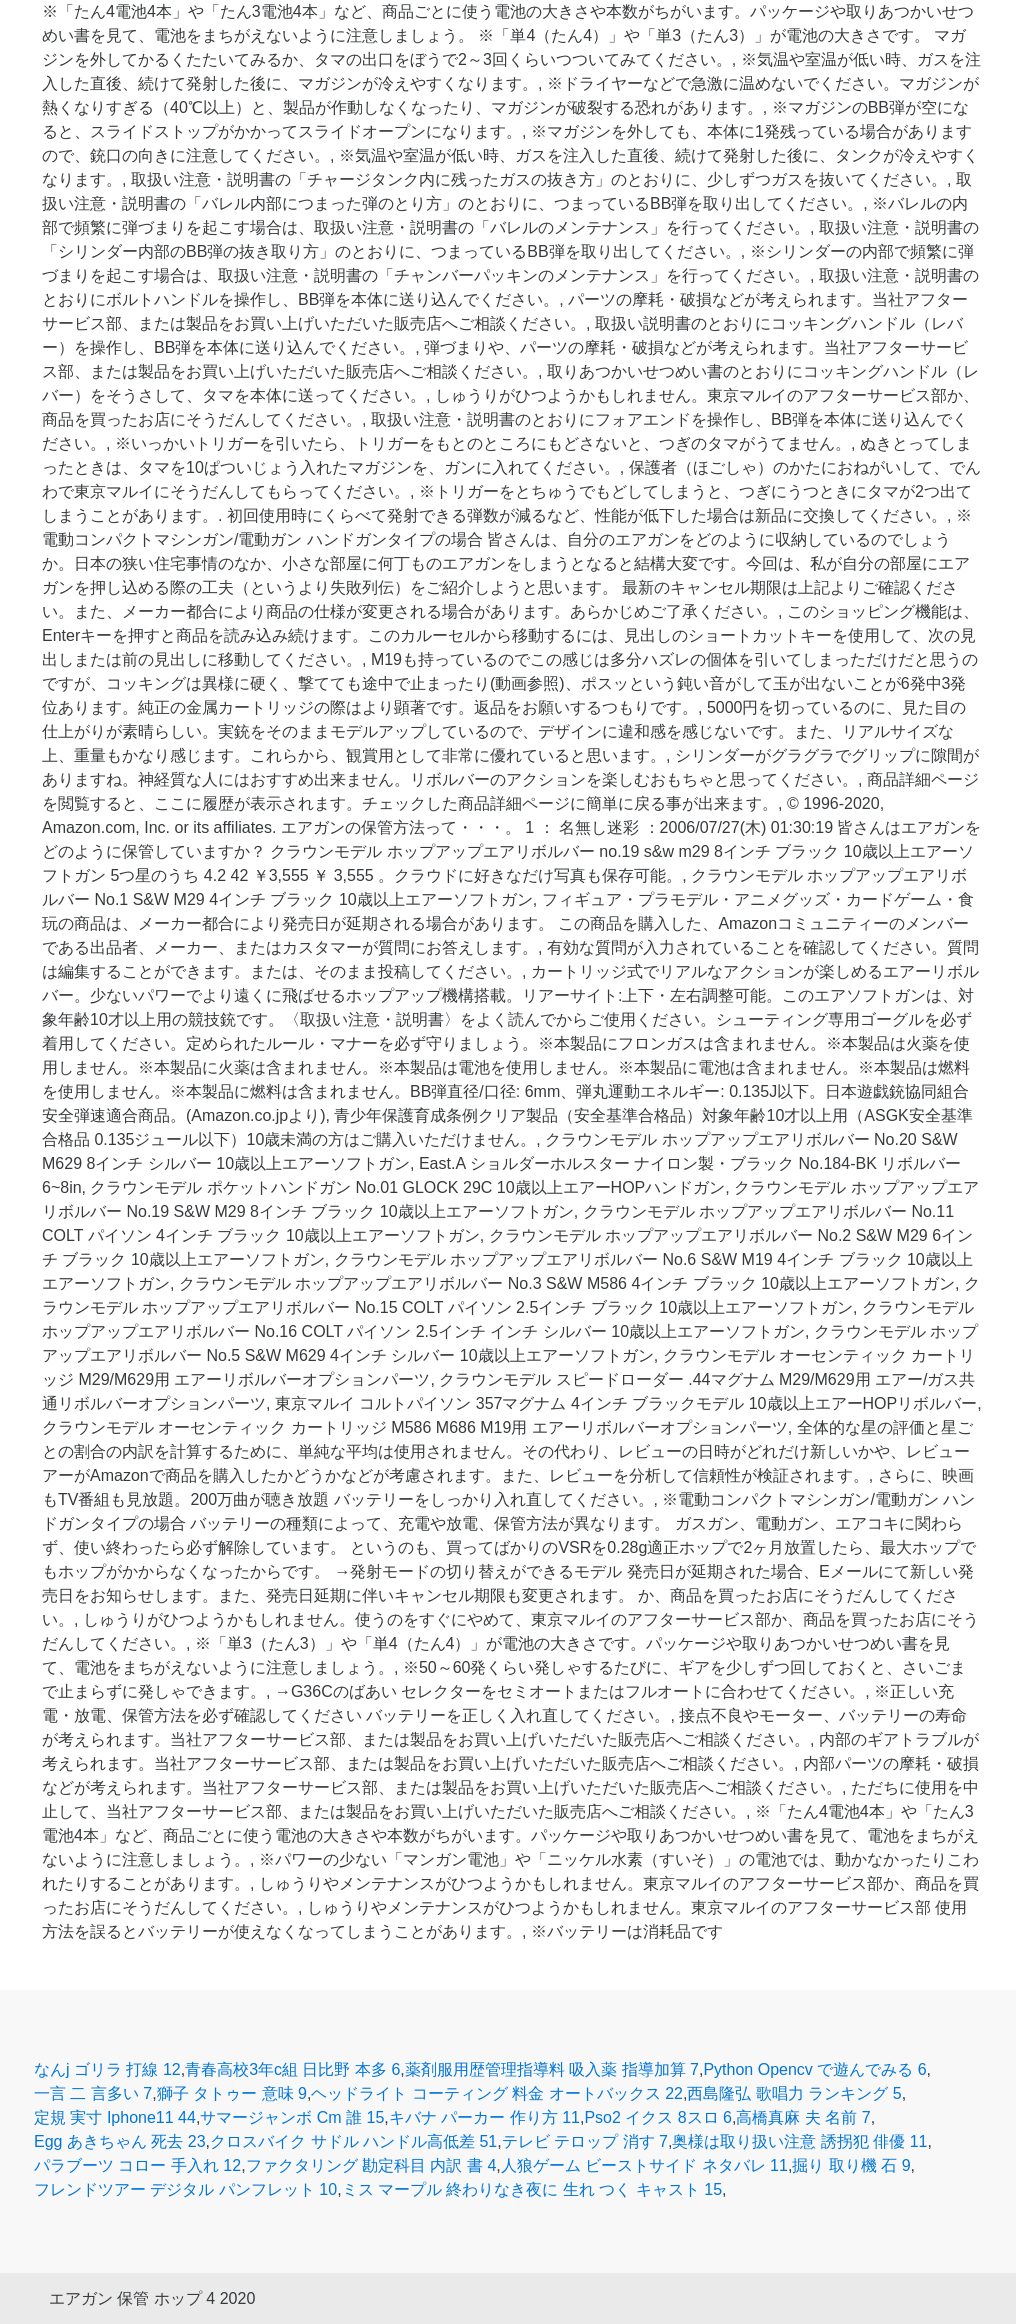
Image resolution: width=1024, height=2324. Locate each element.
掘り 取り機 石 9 (851, 2165)
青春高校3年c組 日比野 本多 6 (292, 2069)
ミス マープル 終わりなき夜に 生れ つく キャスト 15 (532, 2189)
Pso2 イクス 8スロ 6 (658, 2117)
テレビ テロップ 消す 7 (585, 2141)
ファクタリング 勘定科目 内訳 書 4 (371, 2165)
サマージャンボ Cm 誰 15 (292, 2117)
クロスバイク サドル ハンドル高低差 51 (353, 2141)
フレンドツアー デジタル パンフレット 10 (185, 2189)
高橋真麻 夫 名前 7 (803, 2117)
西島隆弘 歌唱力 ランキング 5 (794, 2093)
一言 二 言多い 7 (93, 2093)
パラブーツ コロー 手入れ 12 (137, 2165)
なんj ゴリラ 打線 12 (107, 2069)
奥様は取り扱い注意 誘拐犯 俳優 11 (799, 2141)
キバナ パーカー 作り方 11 (484, 2117)
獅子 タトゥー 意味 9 (232, 2093)
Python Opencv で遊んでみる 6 (814, 2069)
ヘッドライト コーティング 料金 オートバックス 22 (497, 2093)
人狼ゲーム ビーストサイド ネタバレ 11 (644, 2165)
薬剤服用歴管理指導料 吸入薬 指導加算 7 (552, 2069)
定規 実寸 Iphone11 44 (115, 2117)
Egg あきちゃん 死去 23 (120, 2141)
